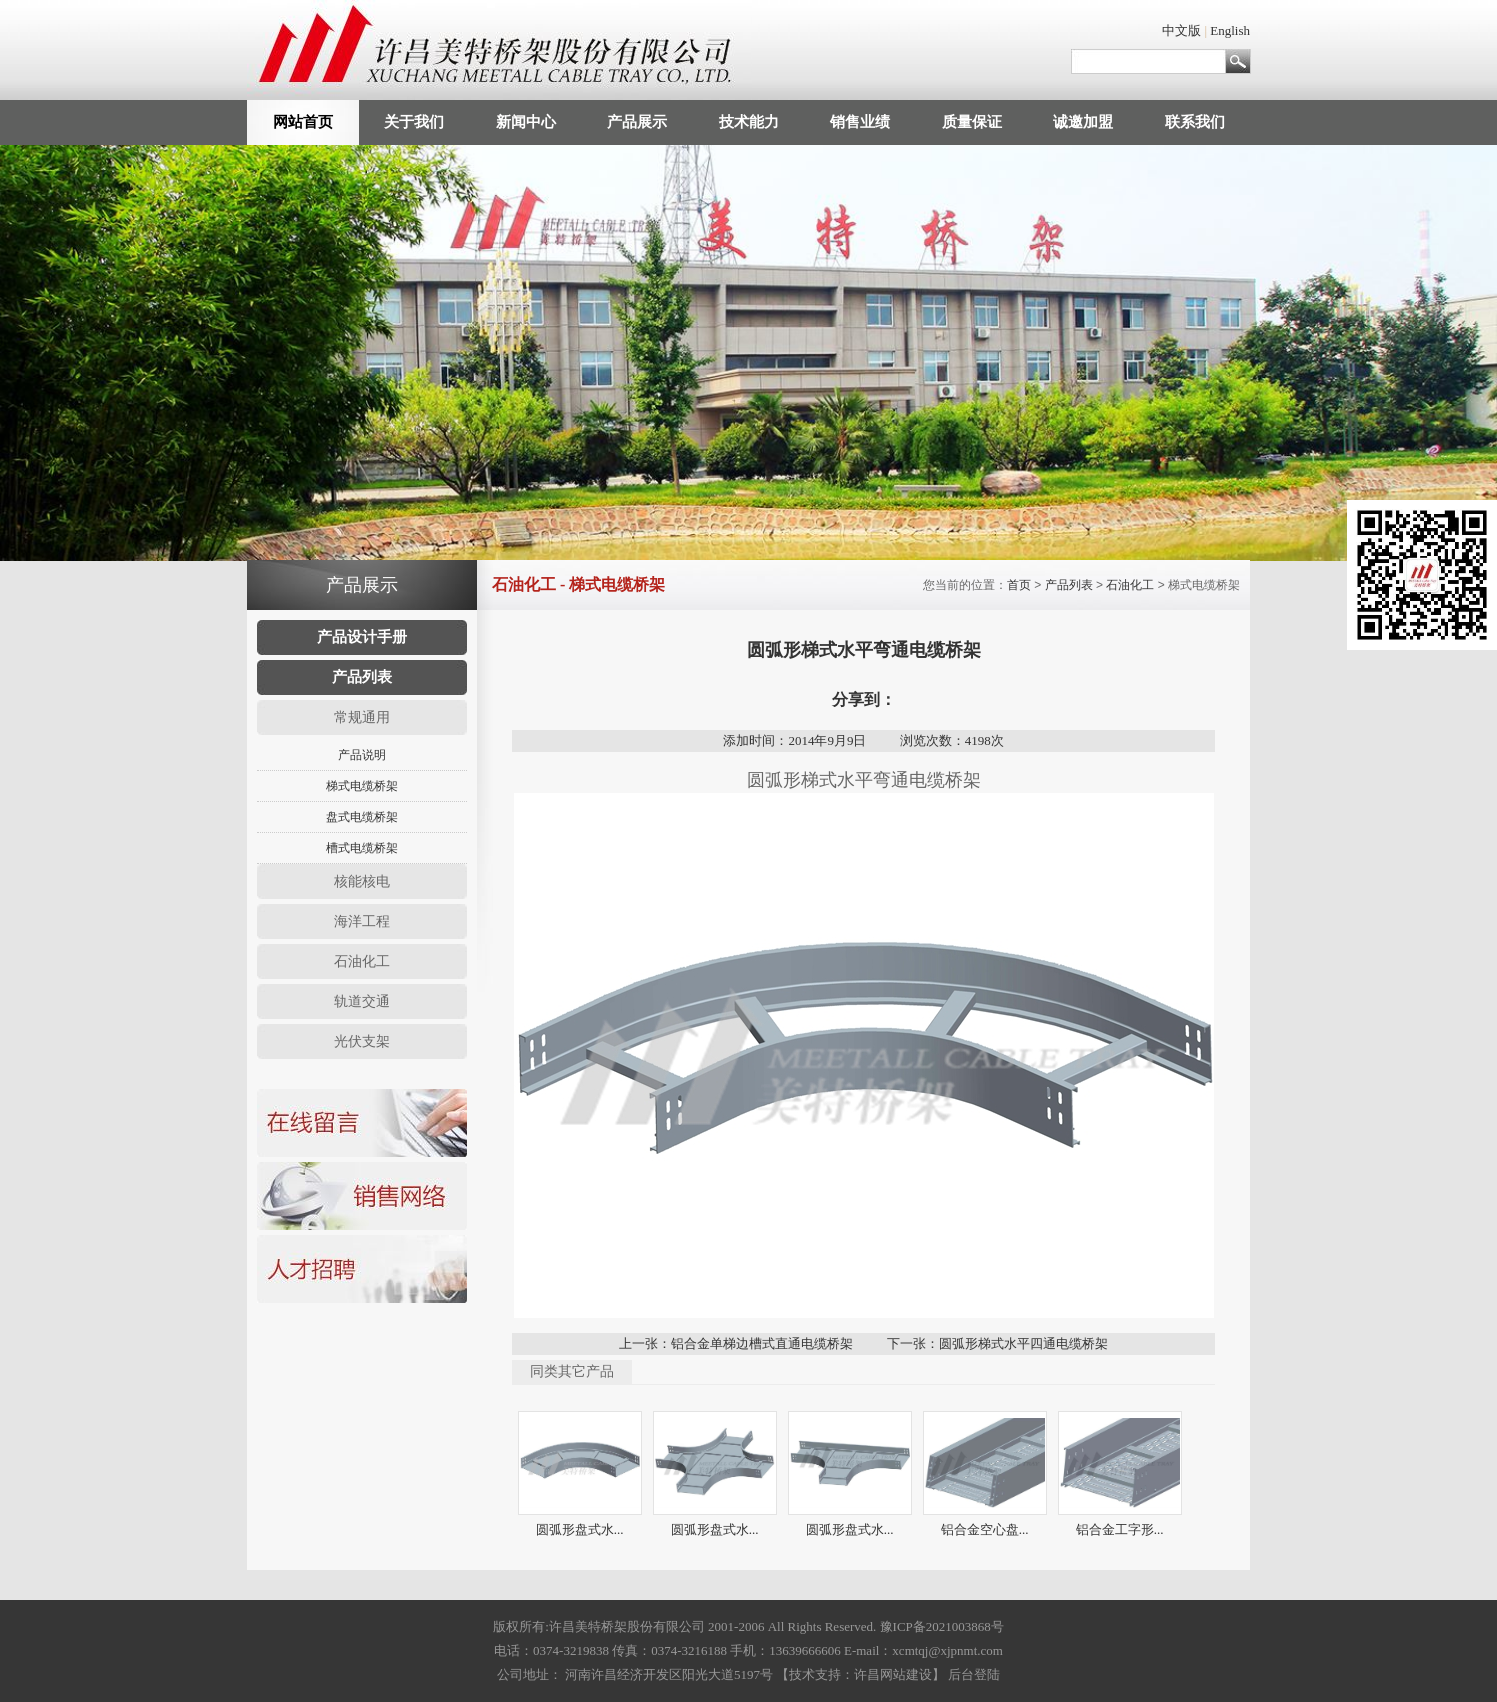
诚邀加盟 (1083, 122)
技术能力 (749, 122)
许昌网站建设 (893, 1674)
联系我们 (1195, 122)
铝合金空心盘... (985, 1529)
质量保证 (972, 122)
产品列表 (362, 677)
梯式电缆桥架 (362, 786)
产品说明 (362, 755)
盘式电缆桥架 (362, 817)
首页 (1019, 585)
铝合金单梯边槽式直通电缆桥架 (762, 1343)
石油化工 (1130, 585)
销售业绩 (860, 122)
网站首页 (303, 122)
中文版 (1181, 30)
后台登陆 (974, 1674)
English (1230, 30)
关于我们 (414, 122)
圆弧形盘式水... (580, 1529)
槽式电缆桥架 (362, 848)
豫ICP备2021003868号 (942, 1626)
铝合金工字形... (1120, 1529)
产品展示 (637, 122)
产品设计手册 (362, 637)
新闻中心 (526, 122)
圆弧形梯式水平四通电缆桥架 (1023, 1343)
